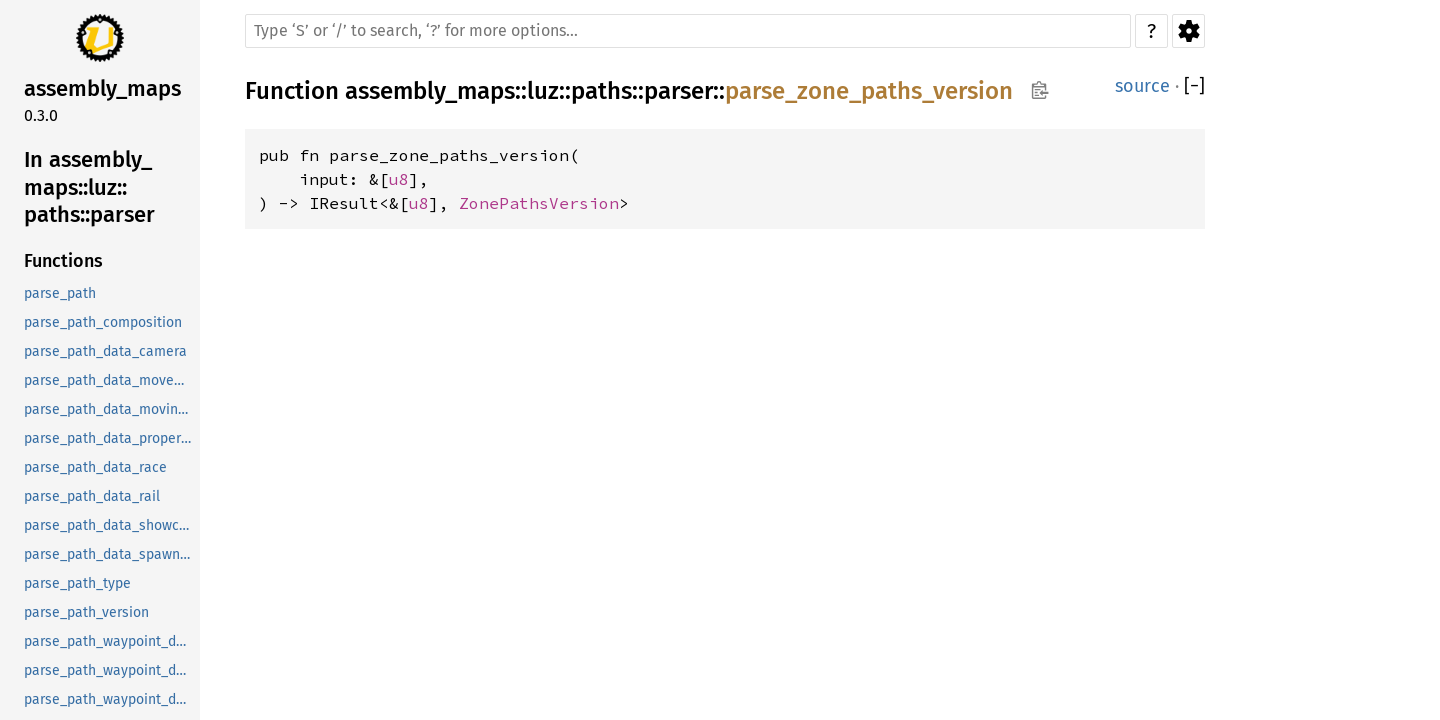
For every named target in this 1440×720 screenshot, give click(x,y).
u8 (399, 179)
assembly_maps (430, 91)
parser (678, 91)
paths (601, 91)
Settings (1188, 31)
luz (543, 91)
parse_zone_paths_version (869, 91)
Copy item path (1039, 90)
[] (1194, 86)
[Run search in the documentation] (688, 31)
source (1142, 86)
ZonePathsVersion (539, 203)
